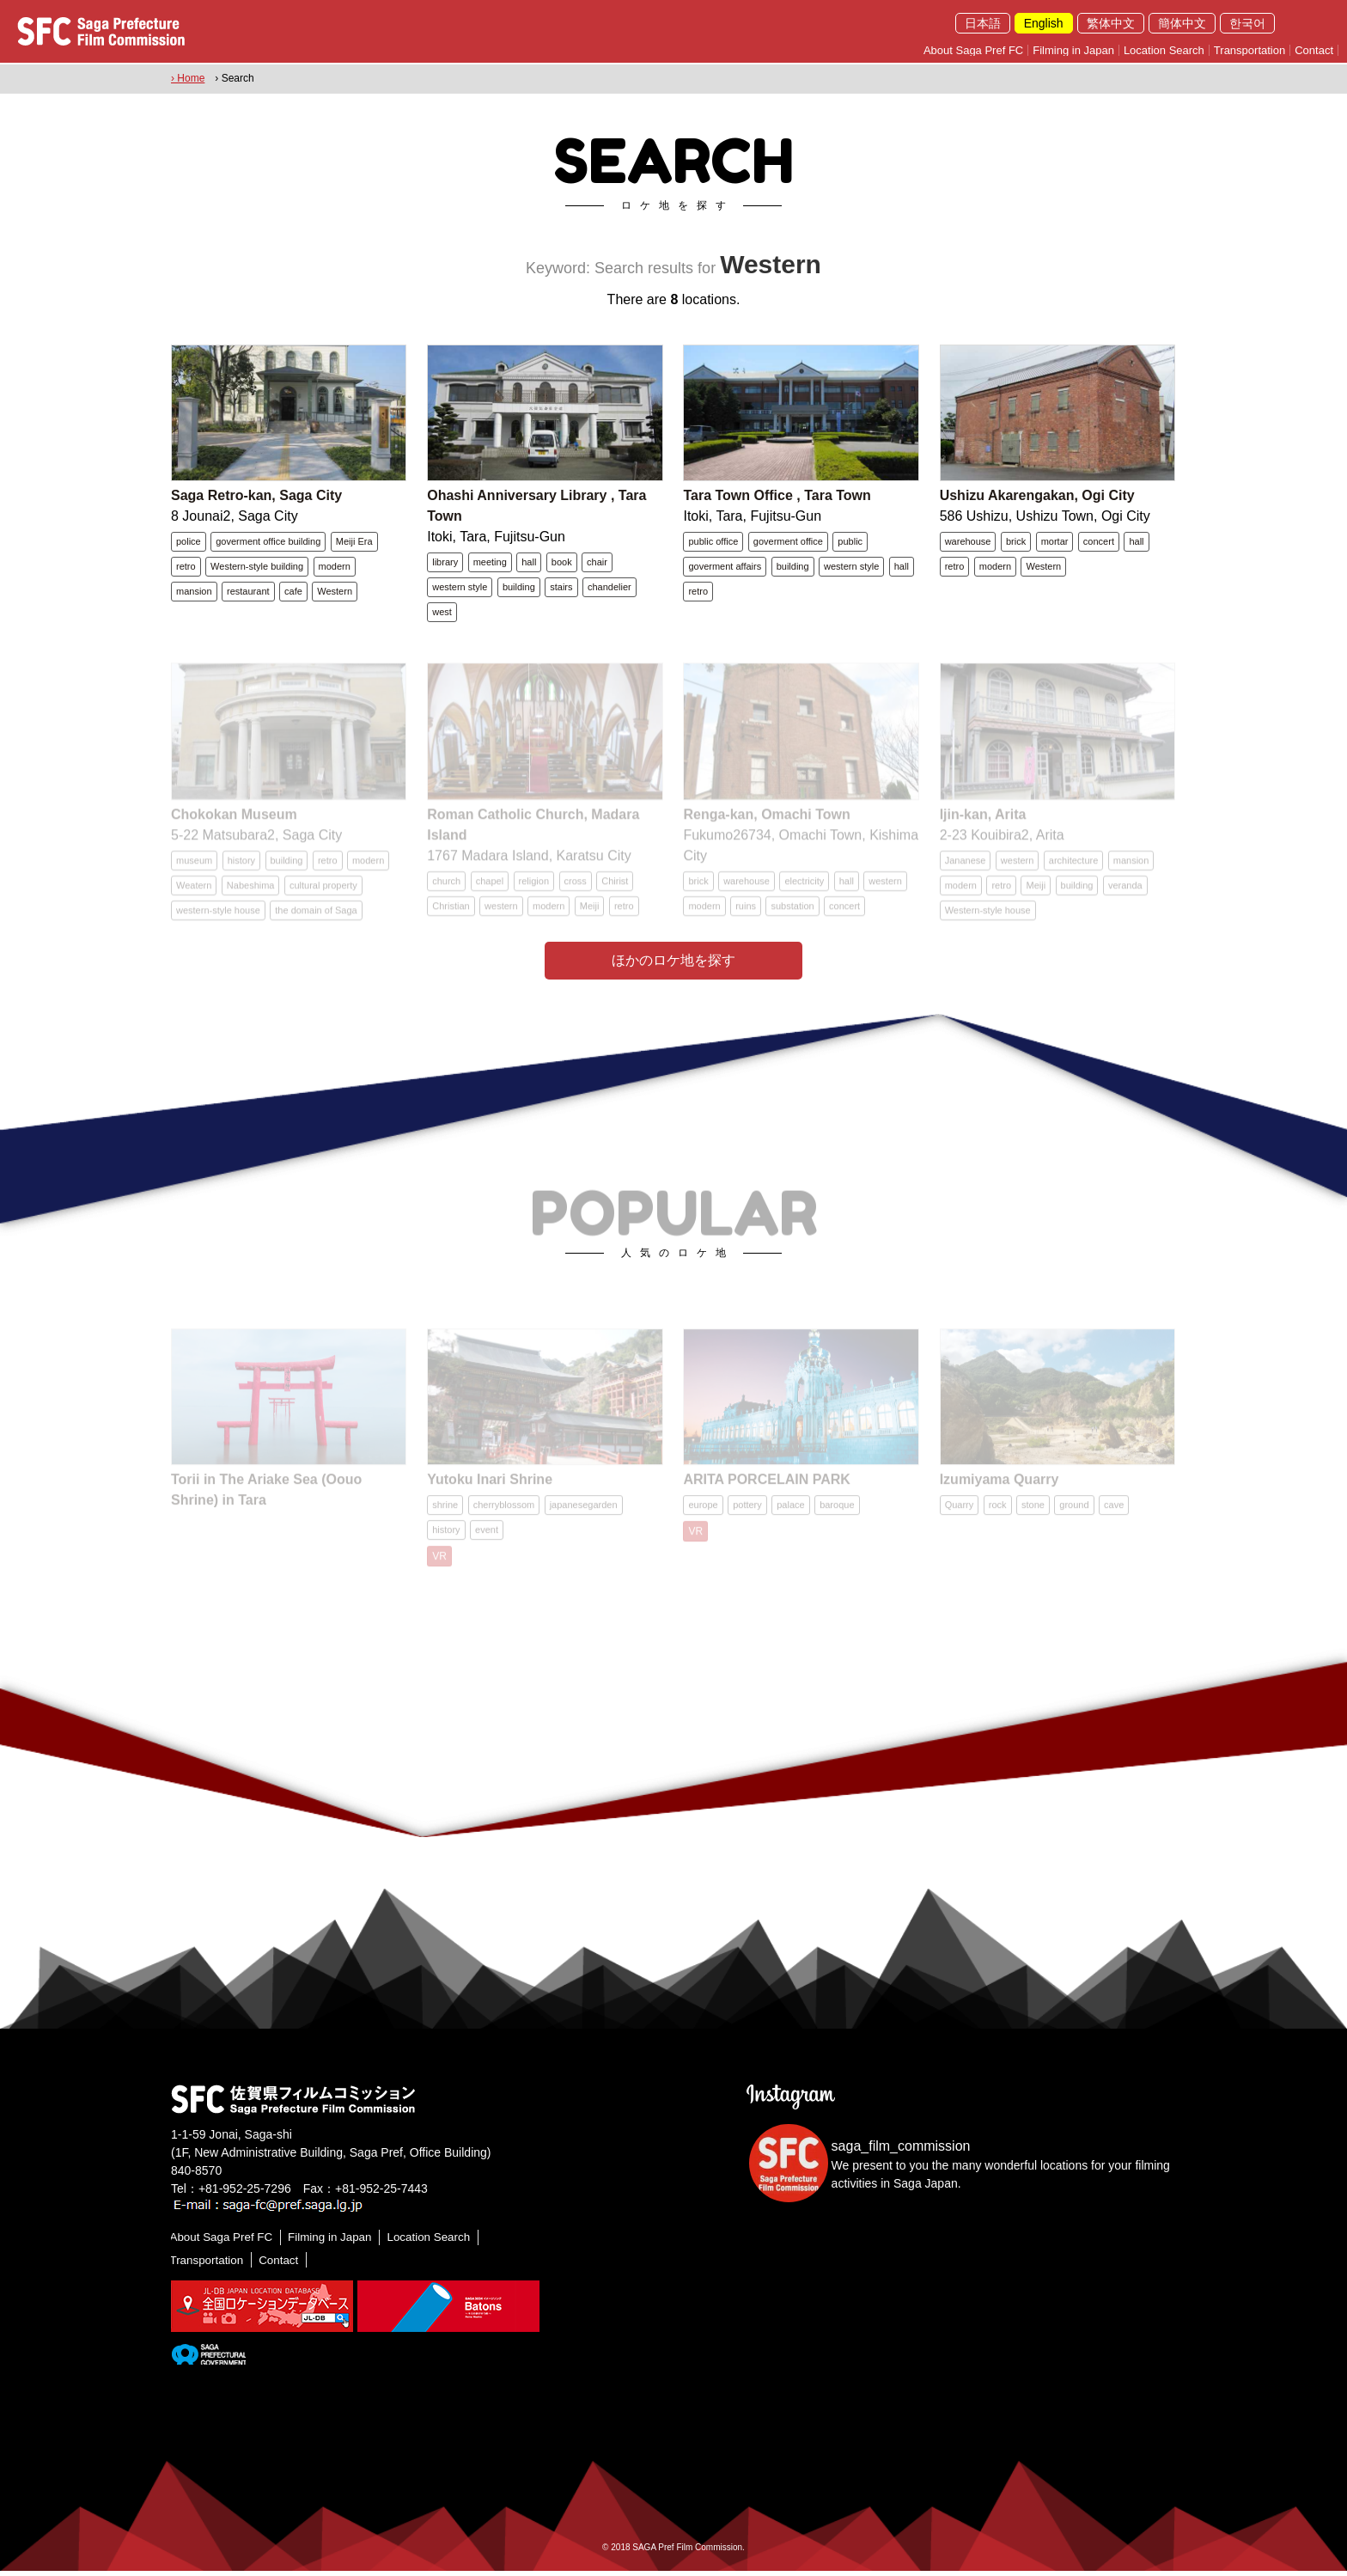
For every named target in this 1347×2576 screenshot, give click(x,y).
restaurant (248, 592)
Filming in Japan (1073, 50)
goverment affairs (724, 567)
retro (186, 567)
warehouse (968, 542)
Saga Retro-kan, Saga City (256, 496)
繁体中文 (1111, 23)
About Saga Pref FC (973, 50)
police (188, 542)
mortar (1055, 542)
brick (1016, 542)
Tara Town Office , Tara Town (776, 496)
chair (597, 563)
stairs (561, 588)
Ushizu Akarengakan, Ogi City (1037, 496)
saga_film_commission (901, 2151)
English (1044, 23)
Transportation (1249, 50)
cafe (293, 592)
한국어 (1247, 23)
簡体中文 (1182, 23)
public (850, 542)
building (519, 588)
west (442, 612)
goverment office (788, 542)
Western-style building (256, 567)
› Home (187, 78)
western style (459, 588)
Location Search (1164, 50)
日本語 (983, 23)
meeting (490, 563)
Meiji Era (354, 542)
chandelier (609, 588)
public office (713, 542)
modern (334, 567)
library (445, 563)
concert (1098, 542)
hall (528, 563)
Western (334, 592)
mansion (194, 592)
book (562, 563)
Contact (1314, 50)
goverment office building (268, 542)
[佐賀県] (208, 2358)
